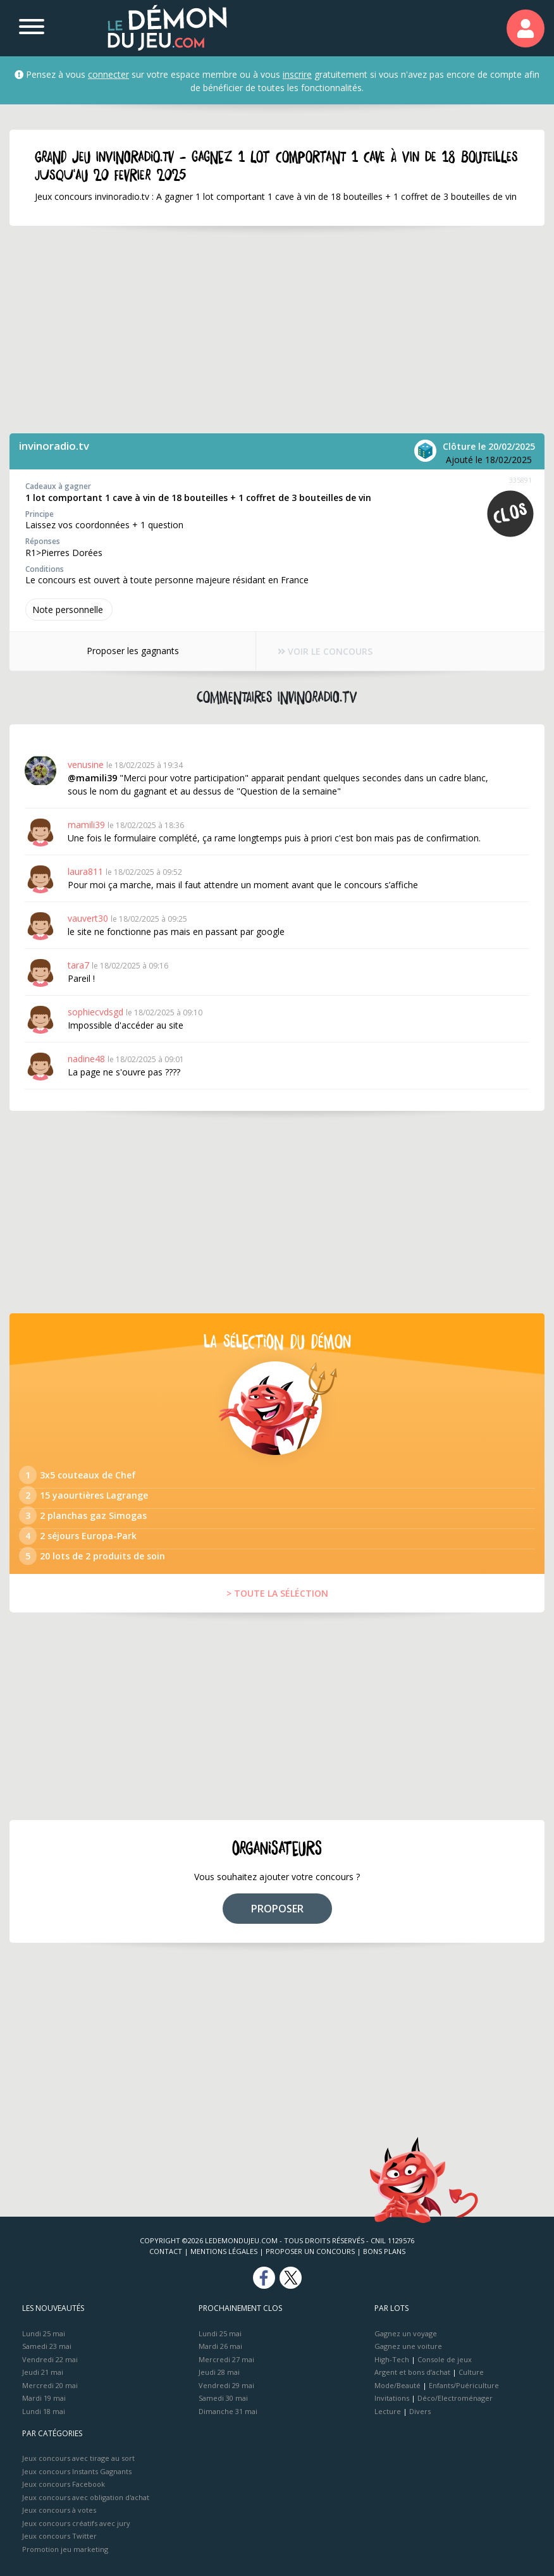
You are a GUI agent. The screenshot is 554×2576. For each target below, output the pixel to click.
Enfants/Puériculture (464, 2385)
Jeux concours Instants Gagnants (77, 2471)
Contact (165, 2251)
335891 (520, 480)
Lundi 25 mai (43, 2333)
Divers (420, 2411)
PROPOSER (277, 1909)
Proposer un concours (310, 2251)
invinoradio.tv (54, 445)
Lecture (387, 2411)
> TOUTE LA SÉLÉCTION (277, 1593)
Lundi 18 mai (43, 2411)
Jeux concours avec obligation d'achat (85, 2497)
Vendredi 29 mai (226, 2385)
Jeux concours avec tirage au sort (78, 2458)
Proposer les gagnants (132, 651)
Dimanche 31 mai (228, 2411)
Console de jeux (444, 2359)
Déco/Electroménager (455, 2398)
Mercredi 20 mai (50, 2385)
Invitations (391, 2398)
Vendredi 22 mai (50, 2359)
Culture (471, 2372)
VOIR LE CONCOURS (325, 651)
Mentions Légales (223, 2251)
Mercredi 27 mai (226, 2359)
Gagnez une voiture (408, 2346)
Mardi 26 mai (220, 2346)
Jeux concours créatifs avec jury (76, 2523)
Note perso (69, 610)
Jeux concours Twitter (59, 2536)
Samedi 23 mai (46, 2346)
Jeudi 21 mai (42, 2372)
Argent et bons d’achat (412, 2372)
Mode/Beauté (397, 2385)
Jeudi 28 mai (219, 2372)
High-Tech (391, 2359)
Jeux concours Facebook (63, 2484)
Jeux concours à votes (59, 2510)
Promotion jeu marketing (65, 2549)
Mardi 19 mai (44, 2398)
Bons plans (384, 2251)
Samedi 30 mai (223, 2398)
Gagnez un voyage (405, 2333)
